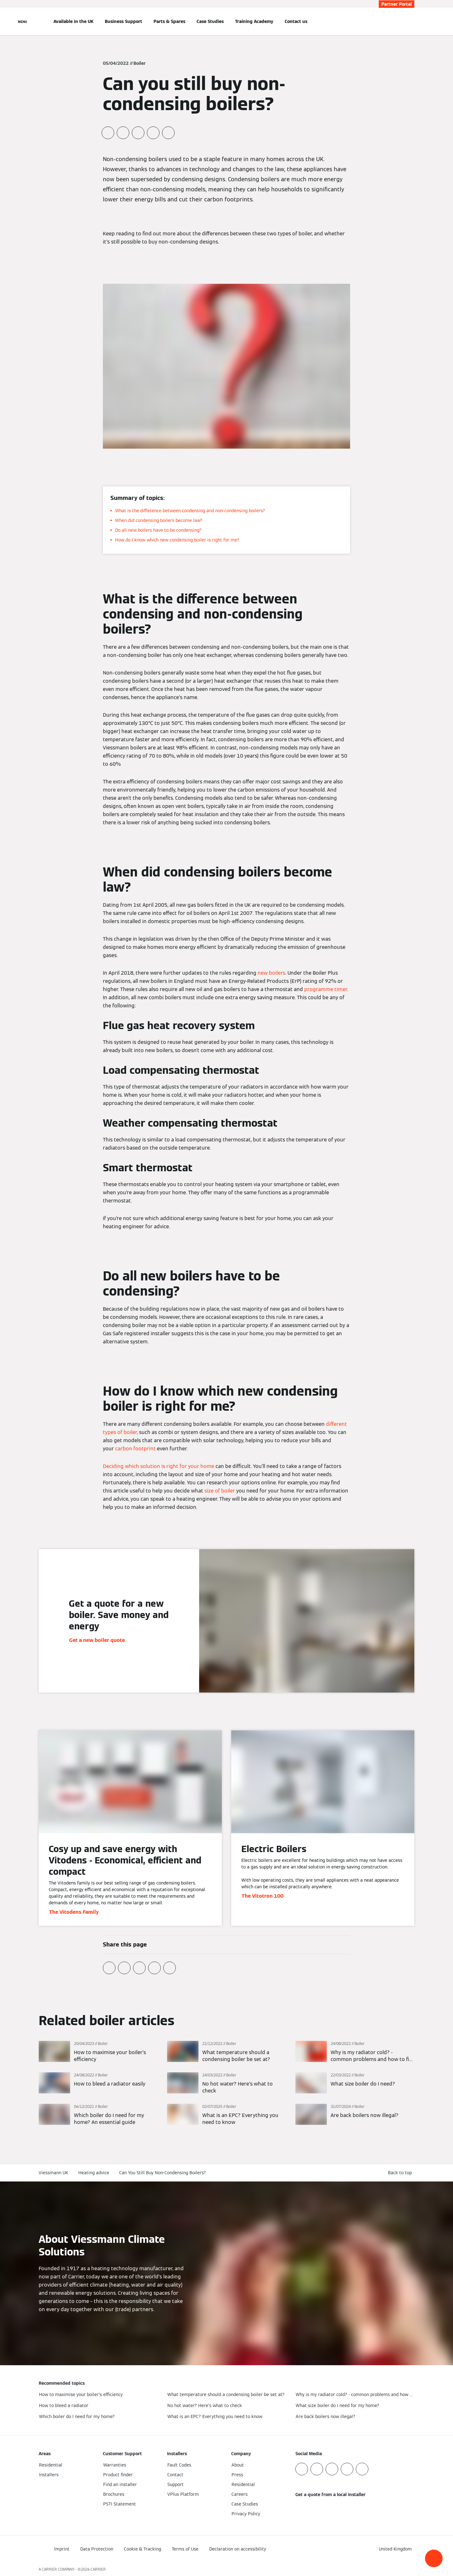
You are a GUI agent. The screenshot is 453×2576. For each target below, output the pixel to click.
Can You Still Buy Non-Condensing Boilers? (162, 2173)
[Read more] (98, 2052)
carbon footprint (135, 1448)
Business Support (123, 21)
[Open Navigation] (22, 21)
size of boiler (219, 1490)
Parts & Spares (169, 21)
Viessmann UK (53, 2173)
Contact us (296, 21)
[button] (434, 2558)
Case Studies (210, 21)
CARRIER (98, 2569)
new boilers (271, 973)
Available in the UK (73, 21)
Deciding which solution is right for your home (158, 1466)
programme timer (325, 989)
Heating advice (93, 2173)
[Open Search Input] (411, 21)
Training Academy (254, 21)
